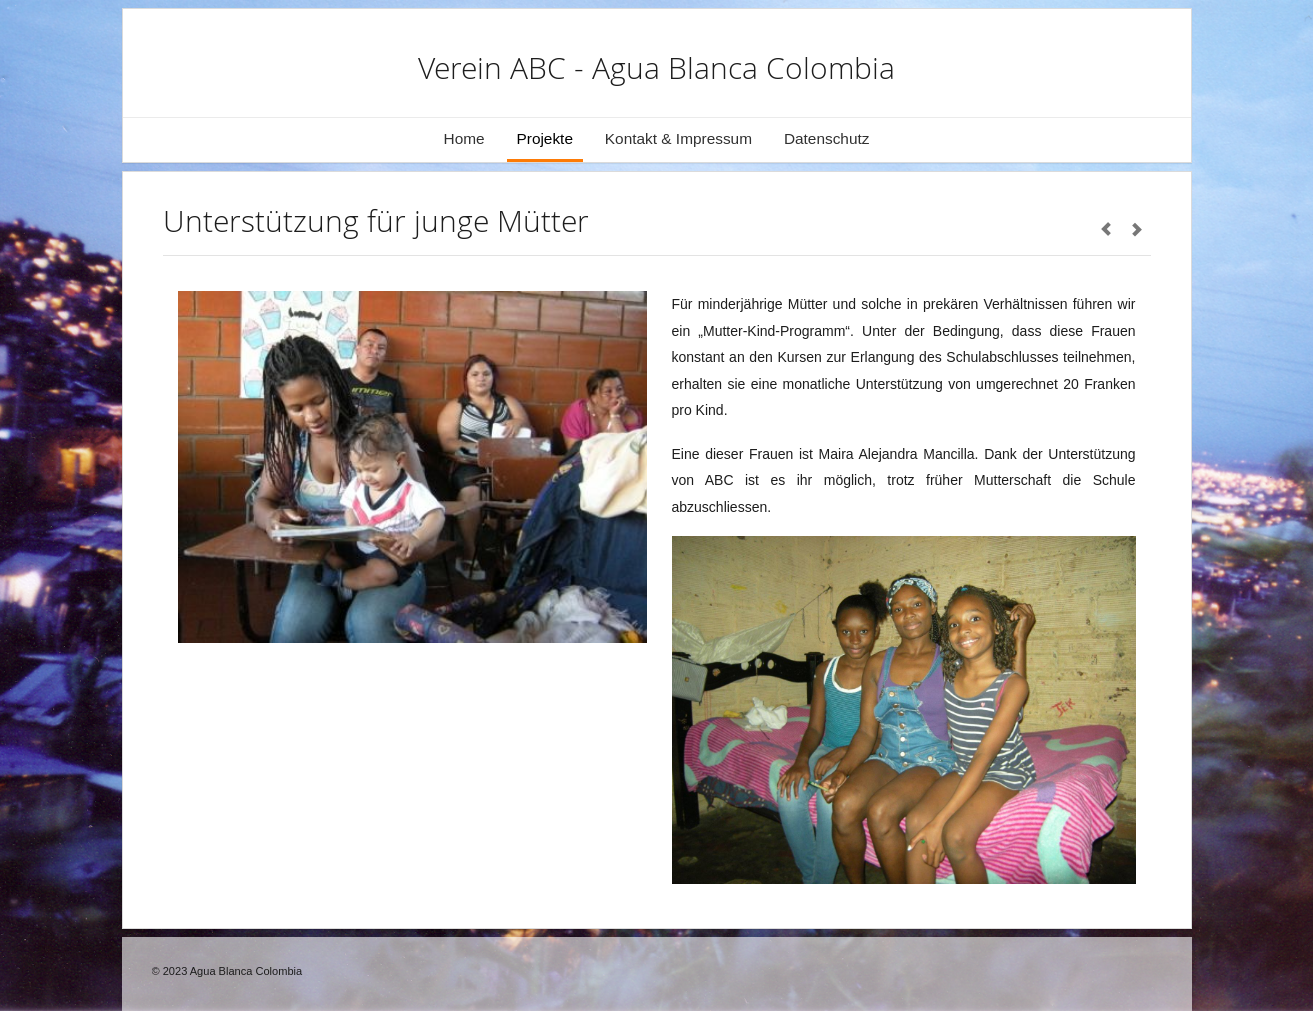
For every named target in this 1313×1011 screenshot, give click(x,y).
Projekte (545, 138)
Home (464, 138)
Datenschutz (827, 138)
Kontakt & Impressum (678, 138)
